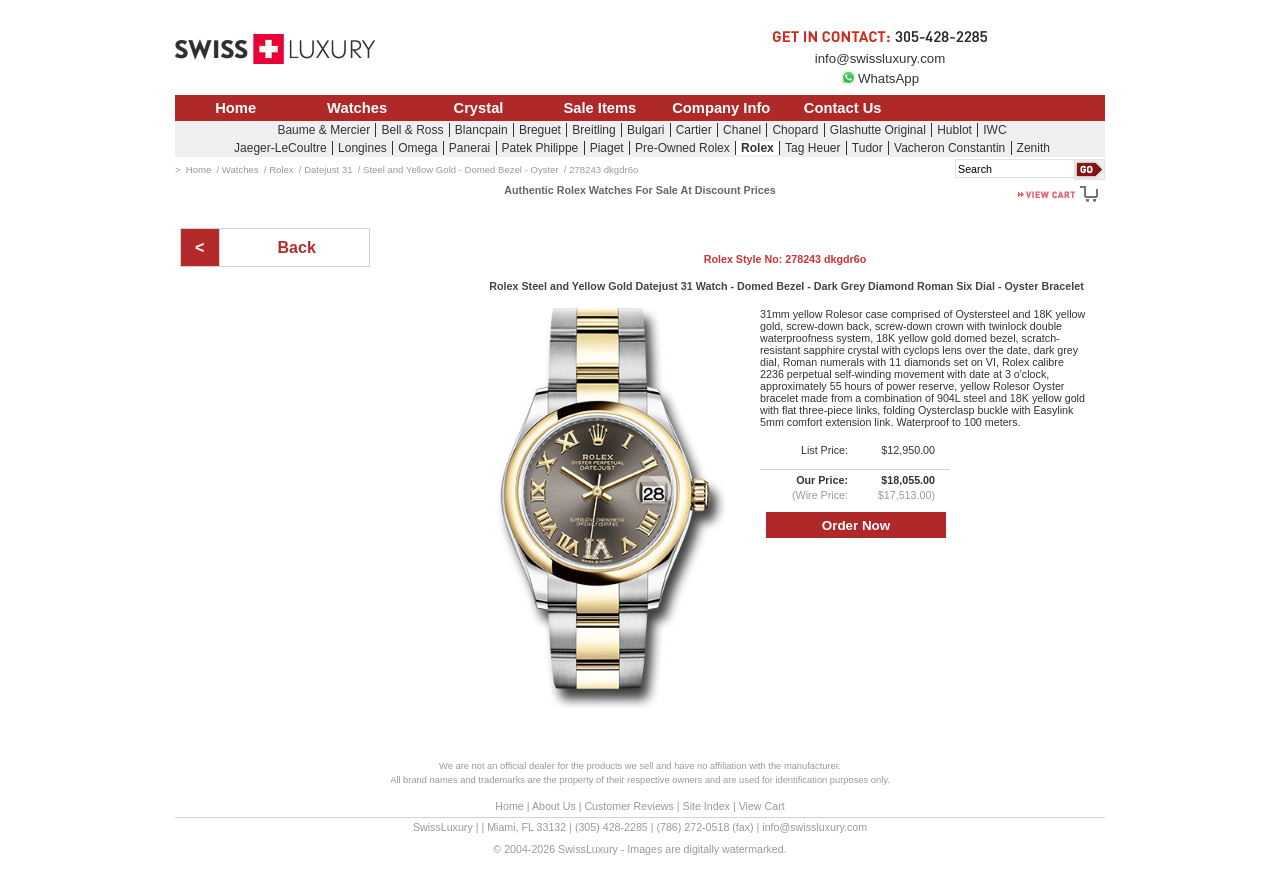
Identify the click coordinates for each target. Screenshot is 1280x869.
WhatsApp (880, 78)
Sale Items (599, 108)
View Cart (762, 806)
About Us (554, 806)
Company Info (721, 108)
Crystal (479, 108)
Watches (357, 108)
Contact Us (843, 108)
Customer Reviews (628, 806)
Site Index (706, 806)
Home (235, 108)
